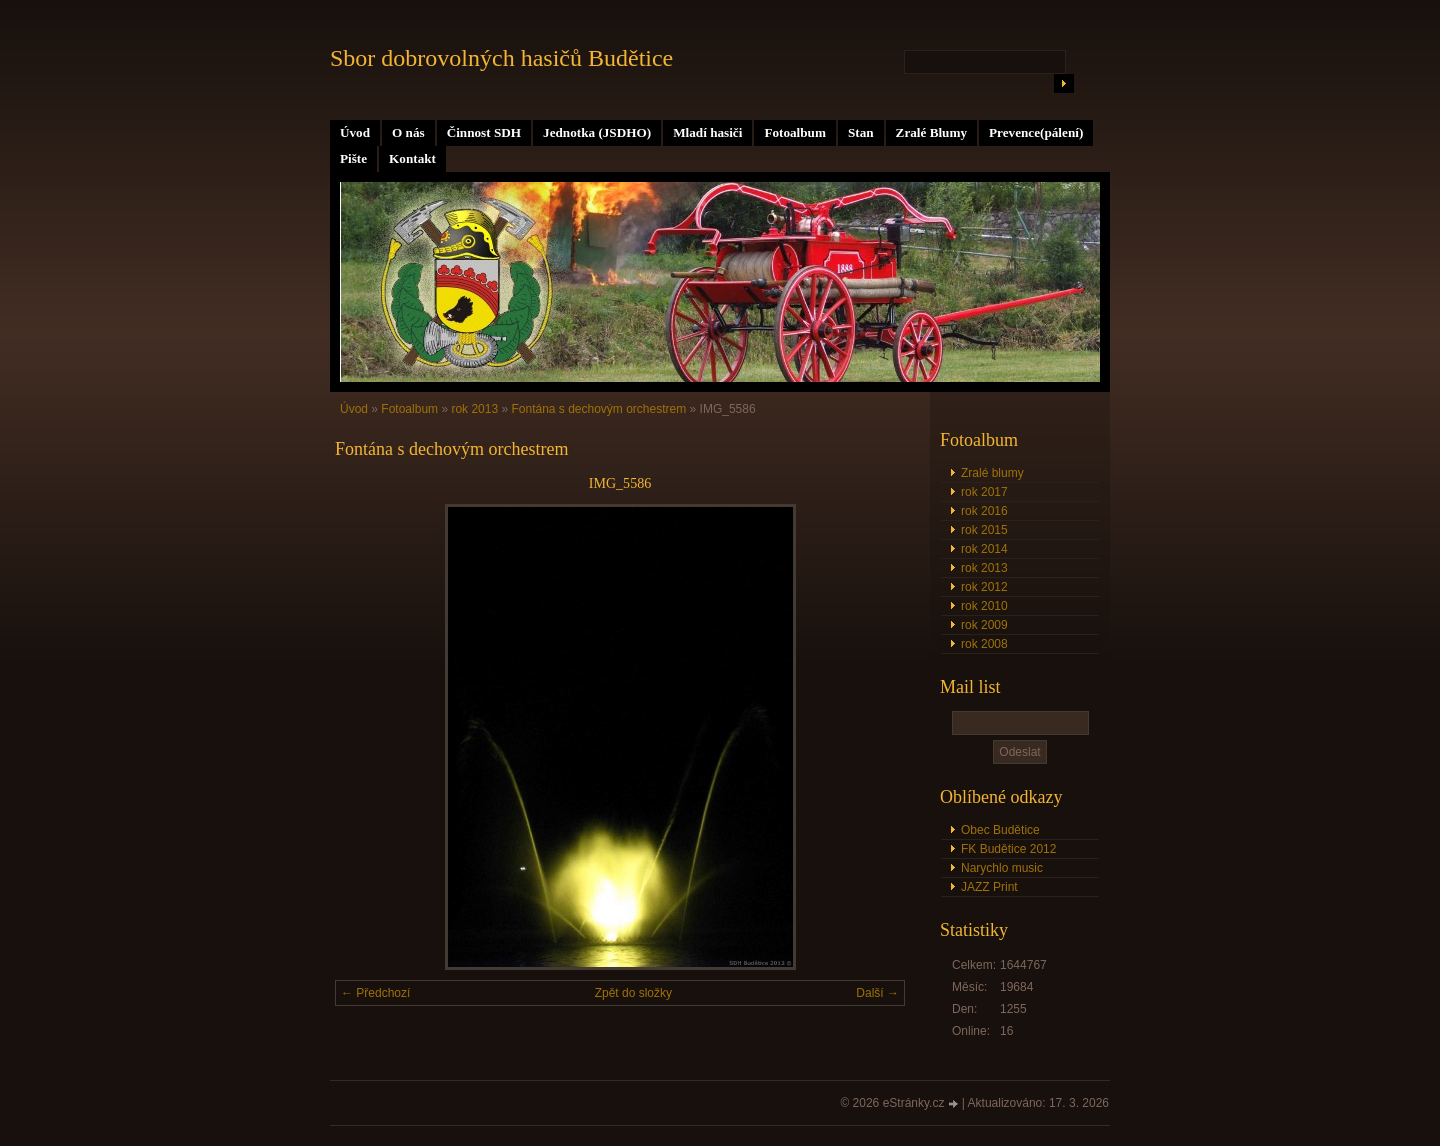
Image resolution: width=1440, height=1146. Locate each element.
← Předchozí (375, 993)
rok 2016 (984, 511)
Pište (353, 158)
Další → (877, 993)
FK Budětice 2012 (1008, 849)
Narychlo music (1002, 868)
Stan (861, 132)
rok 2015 (984, 530)
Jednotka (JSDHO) (597, 132)
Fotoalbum (795, 132)
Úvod (355, 132)
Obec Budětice (1000, 830)
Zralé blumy (992, 473)
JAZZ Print (989, 887)
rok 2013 (984, 568)
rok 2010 (984, 606)
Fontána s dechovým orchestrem (598, 409)
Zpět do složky (633, 993)
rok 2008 (984, 644)
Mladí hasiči (707, 132)
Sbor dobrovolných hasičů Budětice (501, 58)
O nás (408, 132)
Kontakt (412, 158)
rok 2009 (984, 625)
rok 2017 (984, 492)
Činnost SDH (484, 132)
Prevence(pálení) (1036, 132)
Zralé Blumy (931, 132)
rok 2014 (984, 549)
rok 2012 (984, 587)
